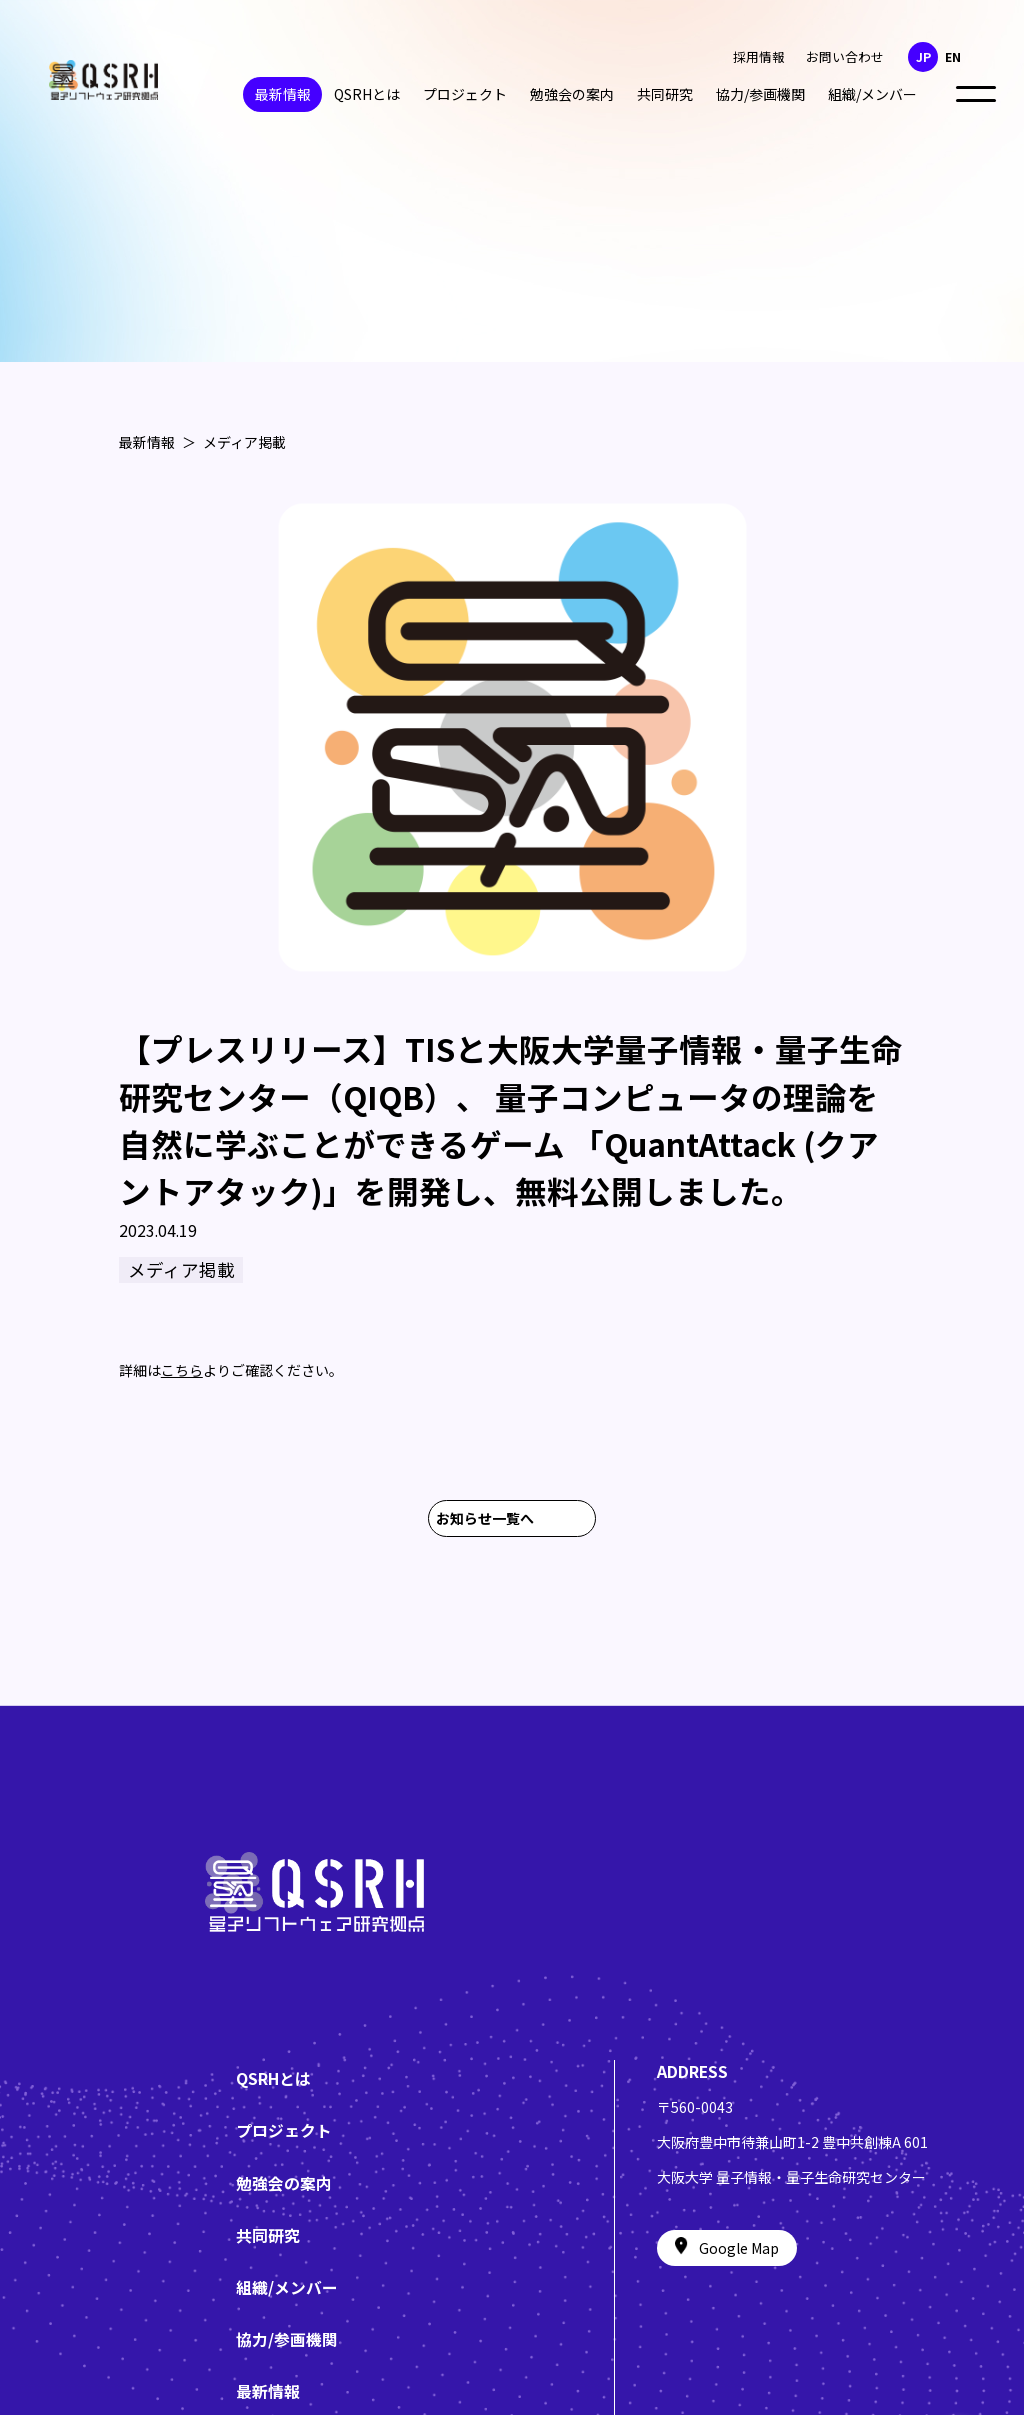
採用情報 (759, 56)
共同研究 (665, 94)
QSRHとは (367, 94)
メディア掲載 (244, 442)
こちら (182, 1384)
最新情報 (283, 94)
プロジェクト (465, 94)
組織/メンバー (872, 94)
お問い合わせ (845, 56)
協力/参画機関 (760, 94)
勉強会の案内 (572, 94)
